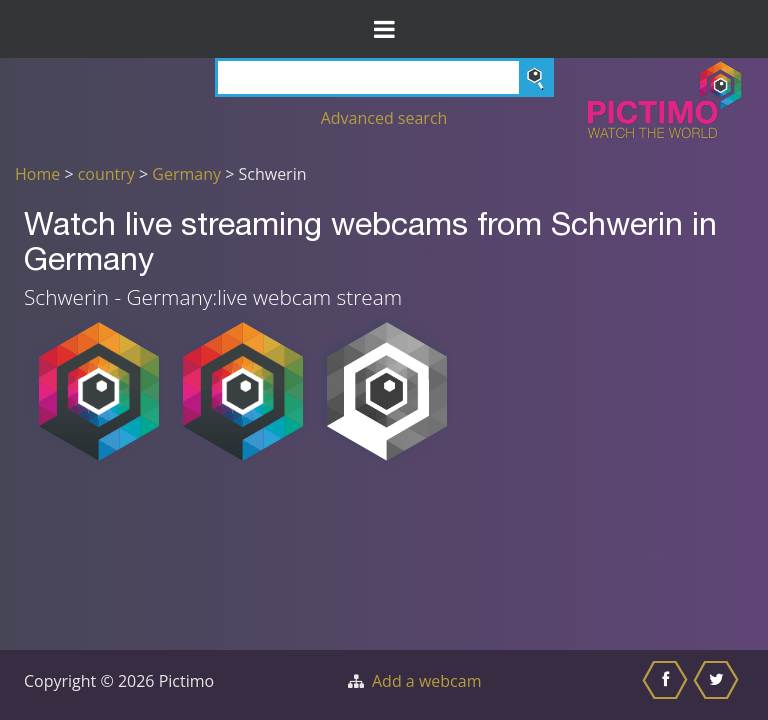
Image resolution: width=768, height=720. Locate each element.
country (106, 174)
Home (37, 174)
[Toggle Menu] (384, 29)
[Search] (384, 77)
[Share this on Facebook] (667, 685)
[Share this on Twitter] (718, 685)
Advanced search (384, 118)
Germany (186, 174)
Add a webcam (426, 681)
